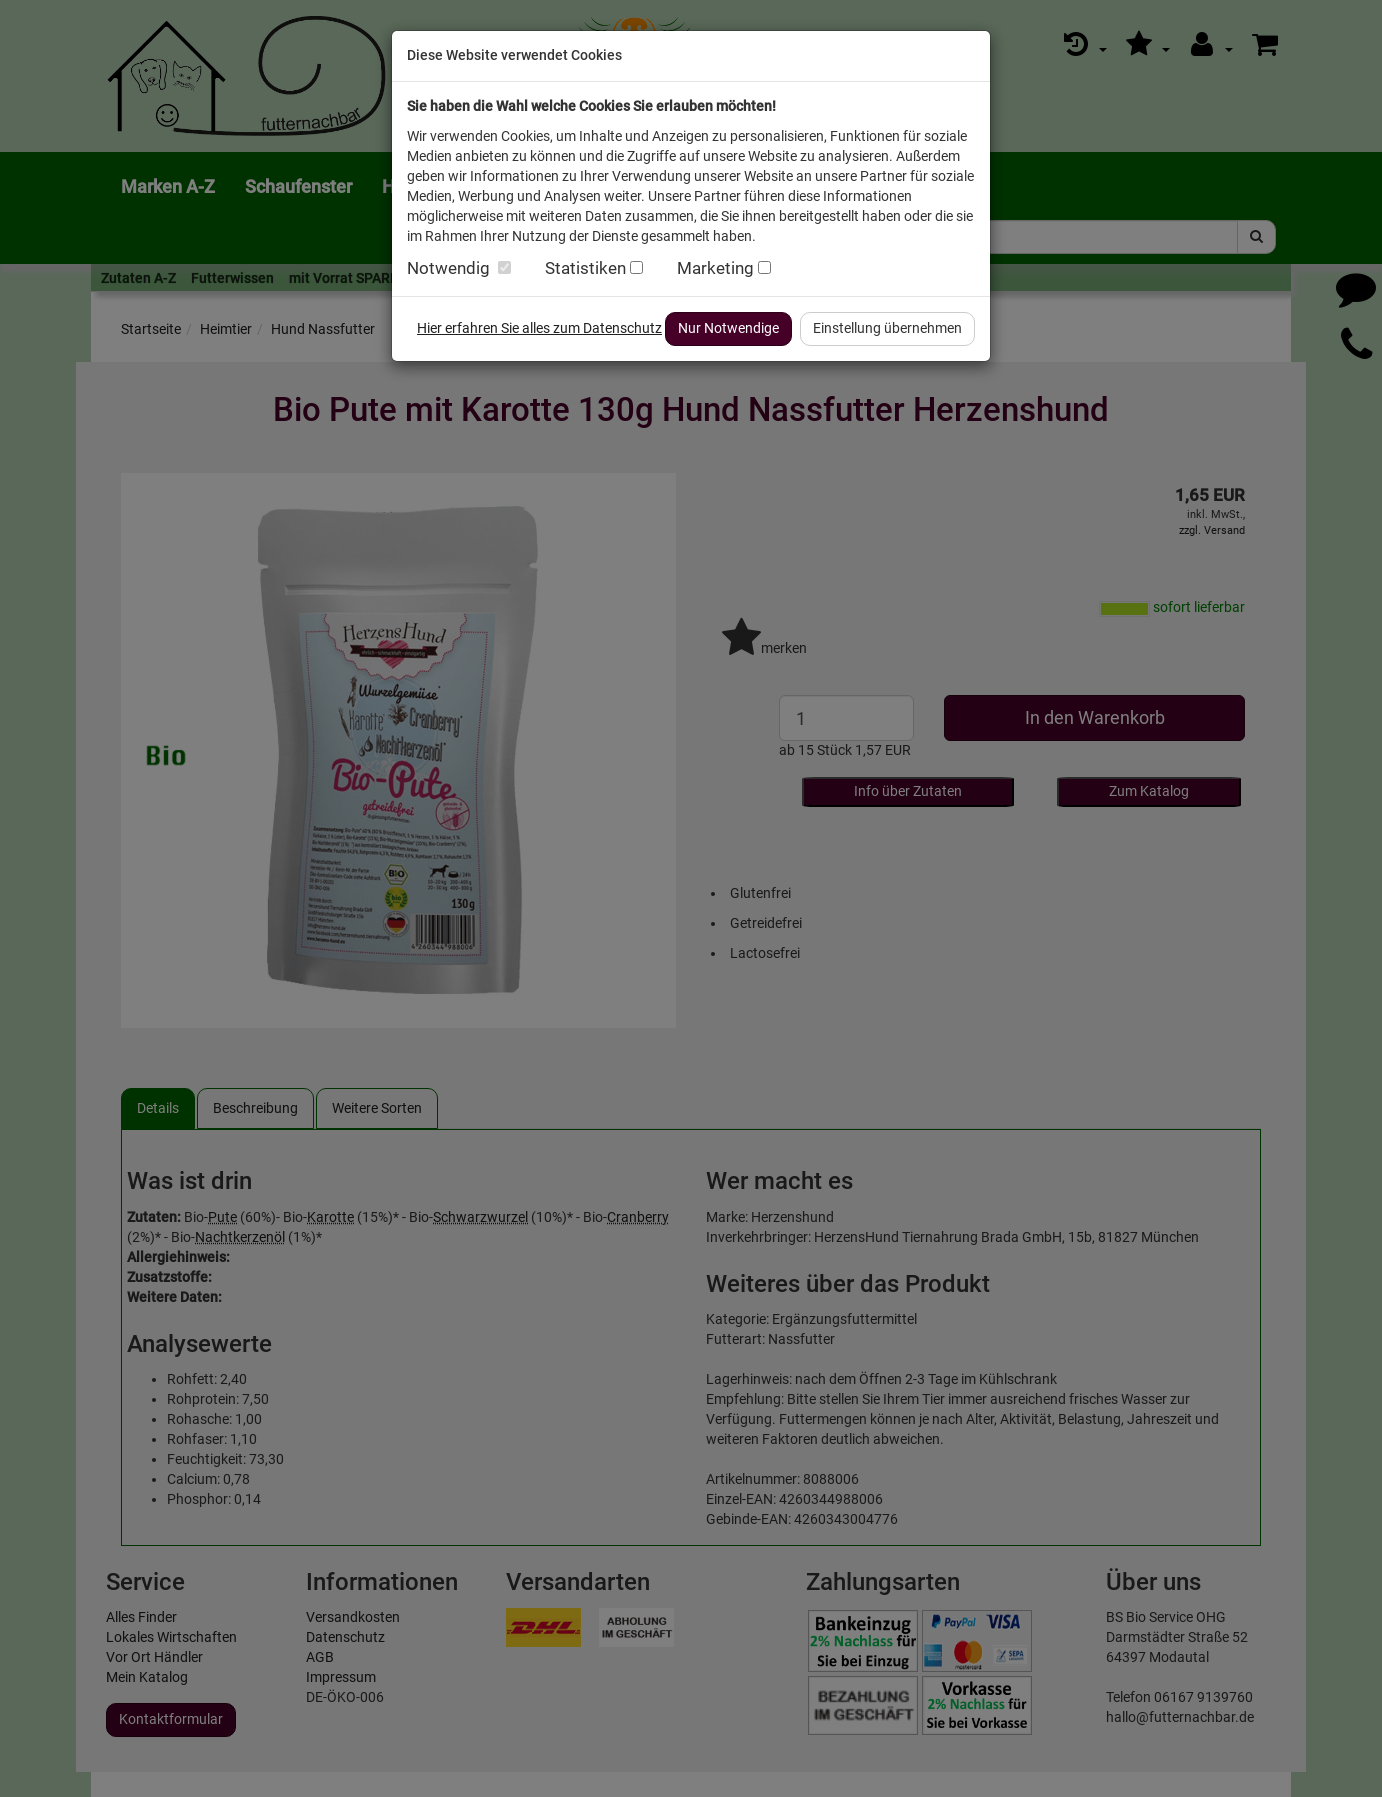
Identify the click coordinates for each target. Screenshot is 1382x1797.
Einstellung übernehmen (887, 328)
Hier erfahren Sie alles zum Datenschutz (539, 328)
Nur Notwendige (728, 328)
